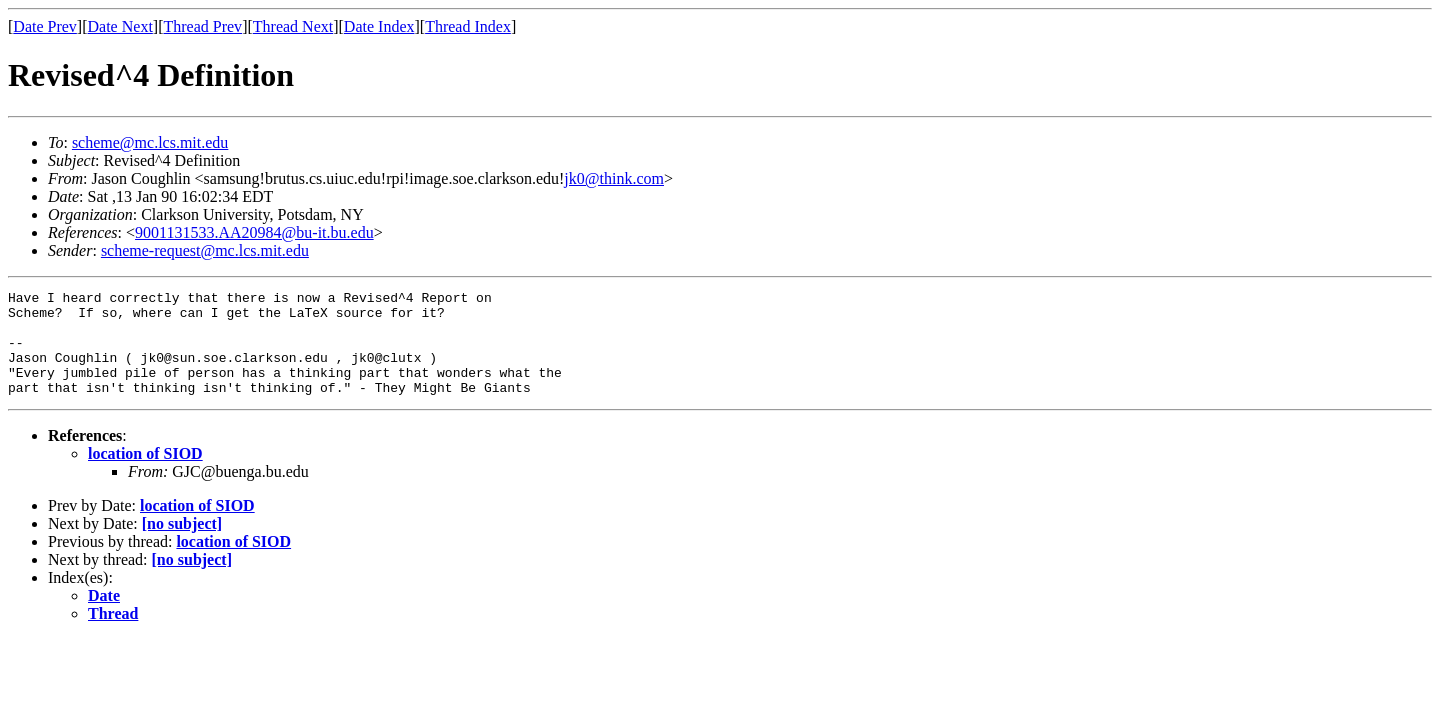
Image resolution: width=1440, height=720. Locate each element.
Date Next (120, 26)
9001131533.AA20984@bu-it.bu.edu (254, 232)
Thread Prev (202, 26)
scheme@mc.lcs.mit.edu (150, 142)
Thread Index (468, 26)
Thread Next (293, 26)
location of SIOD (145, 474)
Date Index (379, 26)
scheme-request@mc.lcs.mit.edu (205, 250)
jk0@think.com (614, 178)
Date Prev (45, 26)
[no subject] (182, 544)
